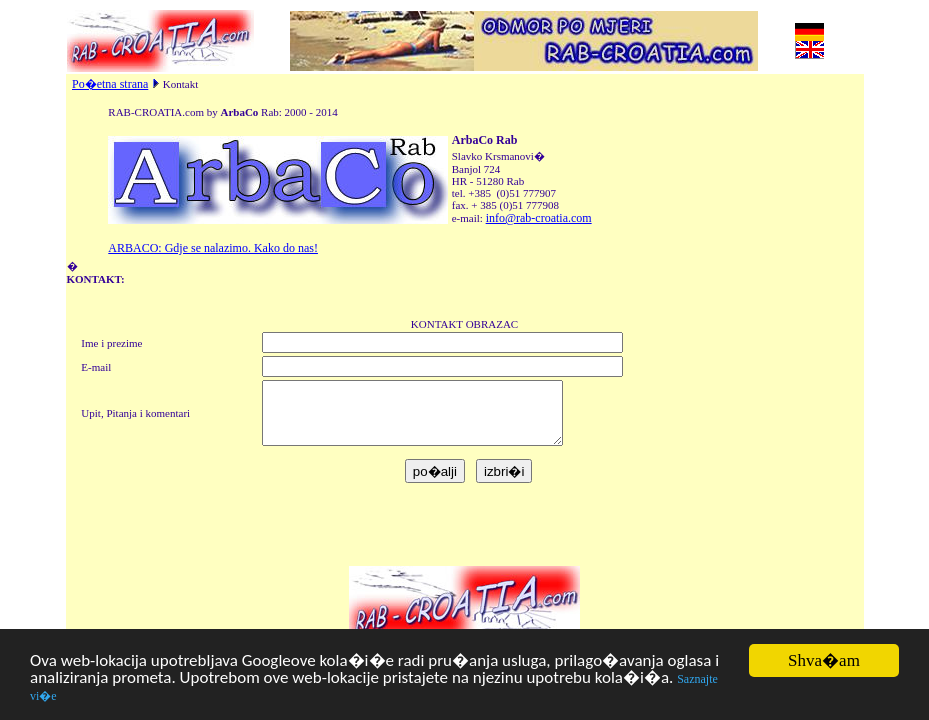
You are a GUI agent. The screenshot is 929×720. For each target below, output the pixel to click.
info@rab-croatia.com (539, 218)
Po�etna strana (110, 84)
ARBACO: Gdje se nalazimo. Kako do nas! (213, 248)
